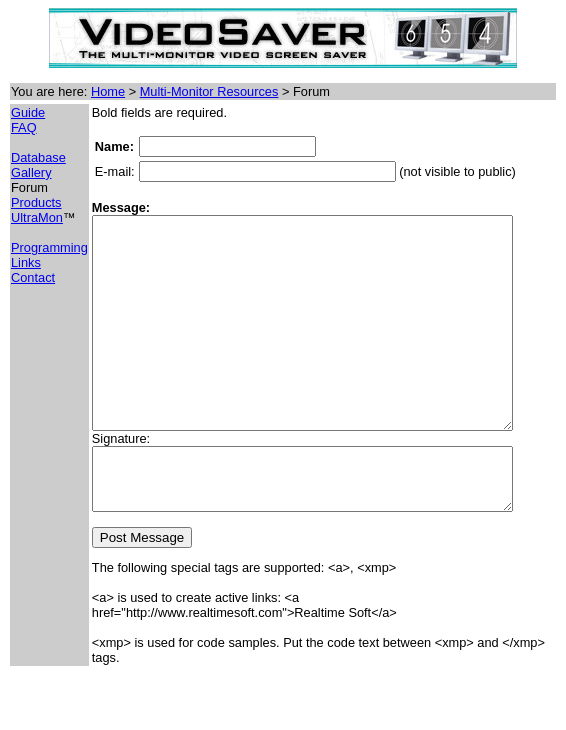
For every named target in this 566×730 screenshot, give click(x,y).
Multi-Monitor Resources (209, 91)
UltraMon (37, 217)
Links (26, 262)
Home (108, 91)
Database (38, 157)
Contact (33, 277)
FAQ (24, 127)
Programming (49, 247)
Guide (28, 112)
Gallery (31, 172)
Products (36, 202)
